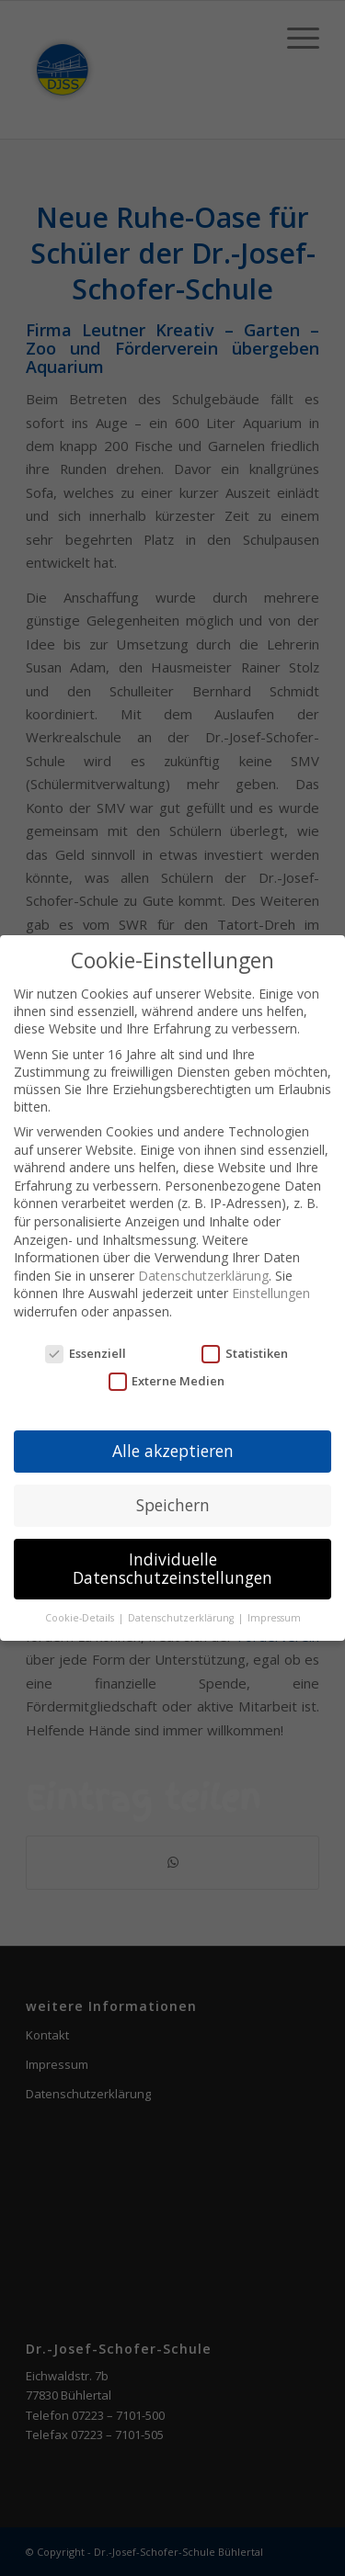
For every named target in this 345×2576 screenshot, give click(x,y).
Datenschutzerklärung (203, 1275)
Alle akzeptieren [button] (173, 1451)
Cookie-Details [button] (81, 1617)
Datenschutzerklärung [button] (182, 1617)
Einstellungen (271, 1293)
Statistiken (244, 1353)
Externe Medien (167, 1381)
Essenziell (85, 1353)
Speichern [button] (173, 1505)
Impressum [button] (274, 1617)
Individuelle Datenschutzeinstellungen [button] (172, 1568)
